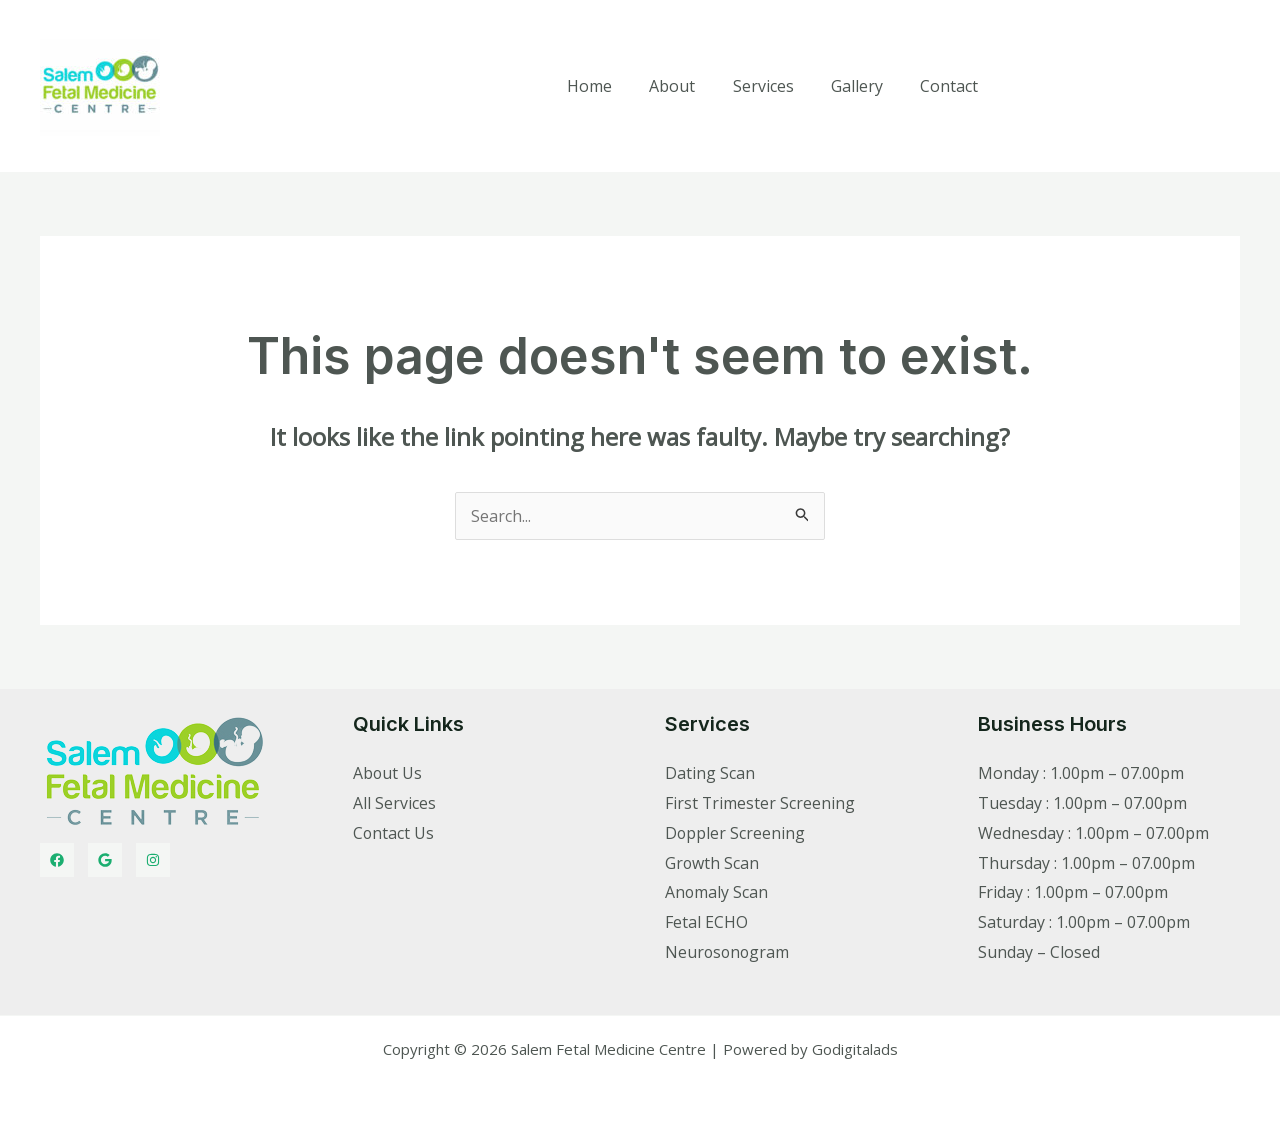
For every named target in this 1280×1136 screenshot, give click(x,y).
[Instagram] (153, 860)
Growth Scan (712, 863)
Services (776, 86)
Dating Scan (710, 773)
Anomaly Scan (717, 892)
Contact (952, 86)
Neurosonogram (728, 952)
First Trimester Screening (760, 803)
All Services (394, 803)
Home (613, 86)
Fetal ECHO (706, 922)
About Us (388, 773)
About (691, 86)
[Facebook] (57, 860)
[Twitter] (105, 860)
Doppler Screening (735, 833)
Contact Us (394, 833)
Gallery (865, 86)
